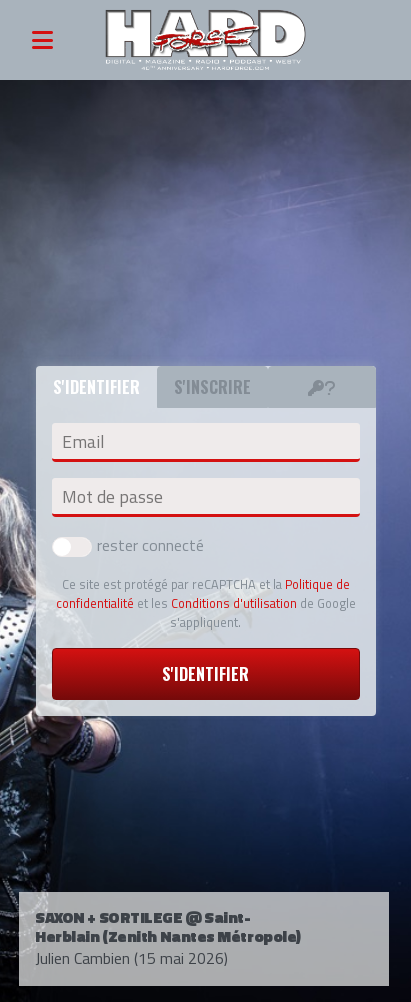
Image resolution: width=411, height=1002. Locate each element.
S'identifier (205, 674)
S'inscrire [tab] (212, 387)
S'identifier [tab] (96, 387)
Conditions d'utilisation (234, 603)
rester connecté (128, 545)
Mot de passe (112, 497)
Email (83, 442)
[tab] (322, 387)
